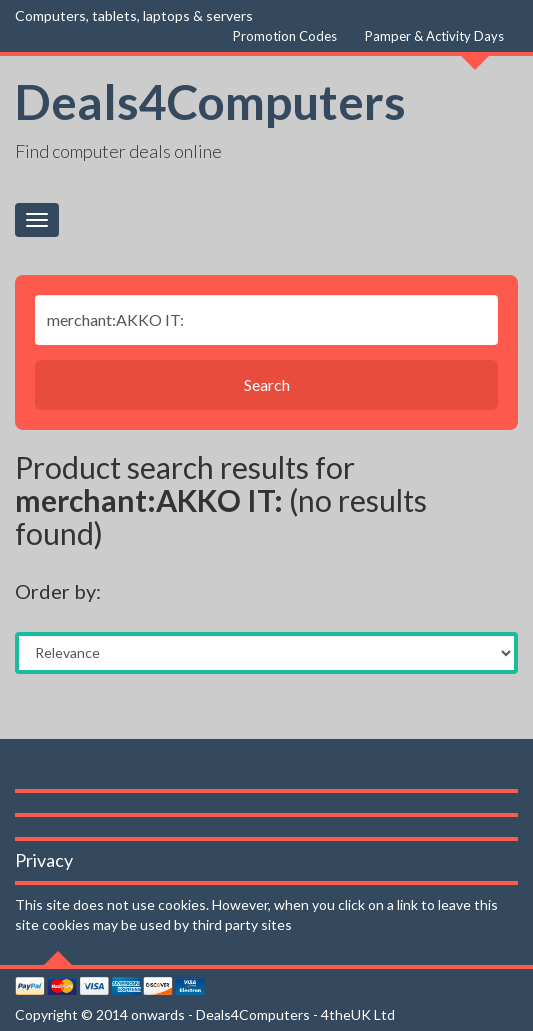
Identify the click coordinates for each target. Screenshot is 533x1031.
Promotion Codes (285, 36)
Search (267, 384)
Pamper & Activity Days (434, 36)
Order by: (58, 591)
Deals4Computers (210, 101)
